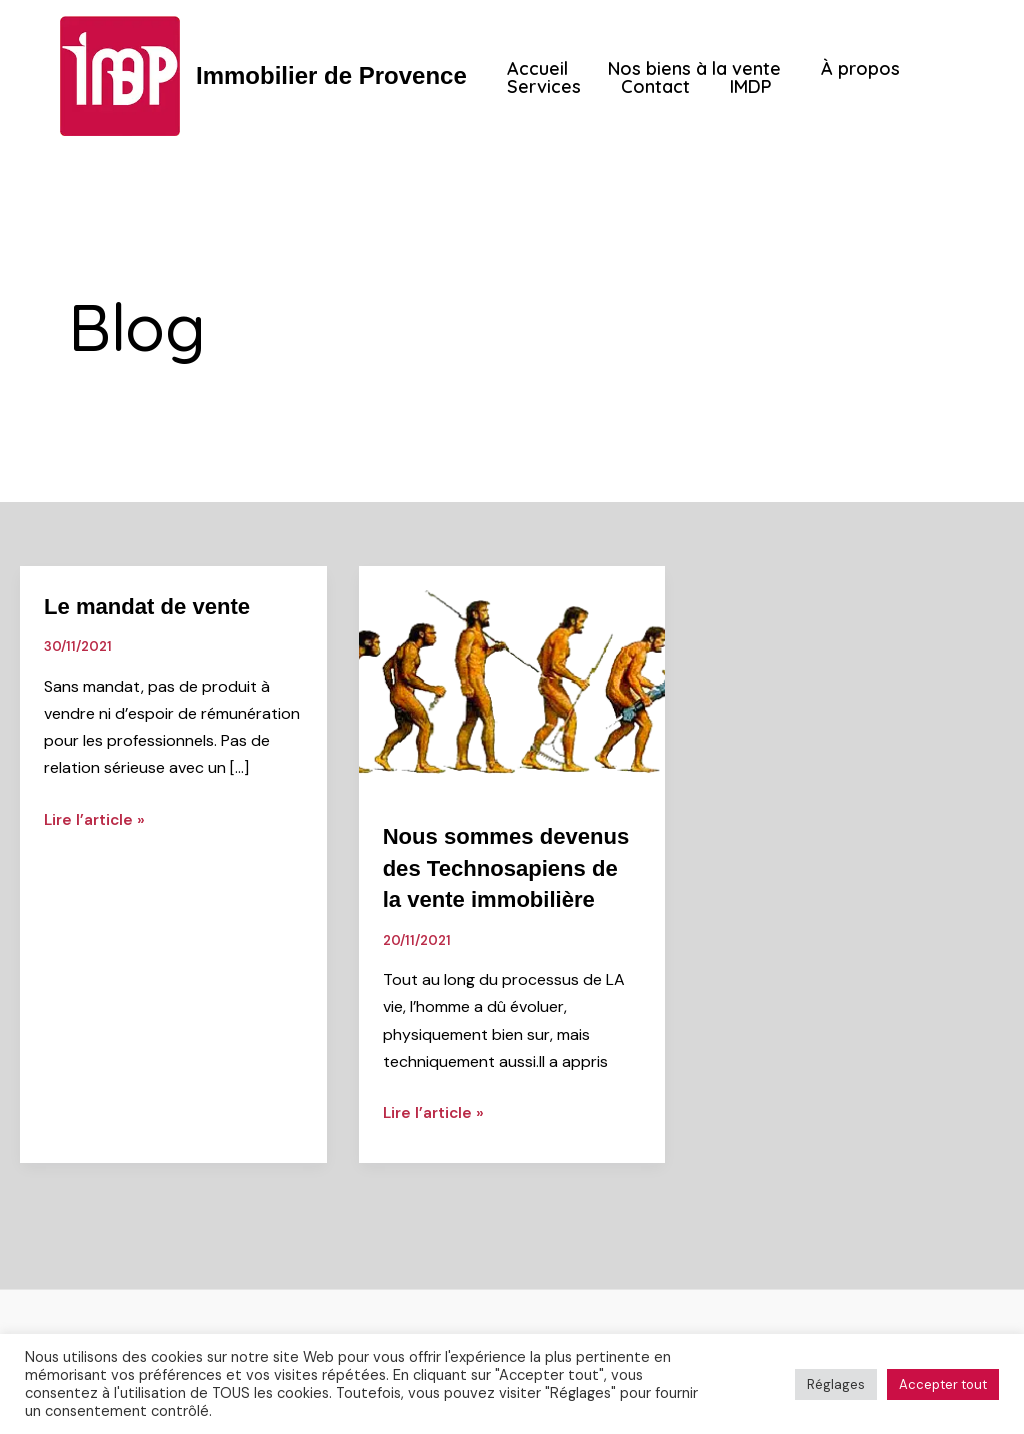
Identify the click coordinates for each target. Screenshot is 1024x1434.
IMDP (741, 87)
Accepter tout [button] (943, 1384)
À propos (850, 69)
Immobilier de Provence (331, 75)
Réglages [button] (836, 1384)
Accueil (535, 69)
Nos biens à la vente (688, 69)
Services (542, 87)
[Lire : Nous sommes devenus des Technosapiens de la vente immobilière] (512, 679)
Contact (649, 87)
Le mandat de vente (156, 605)
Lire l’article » (96, 817)
